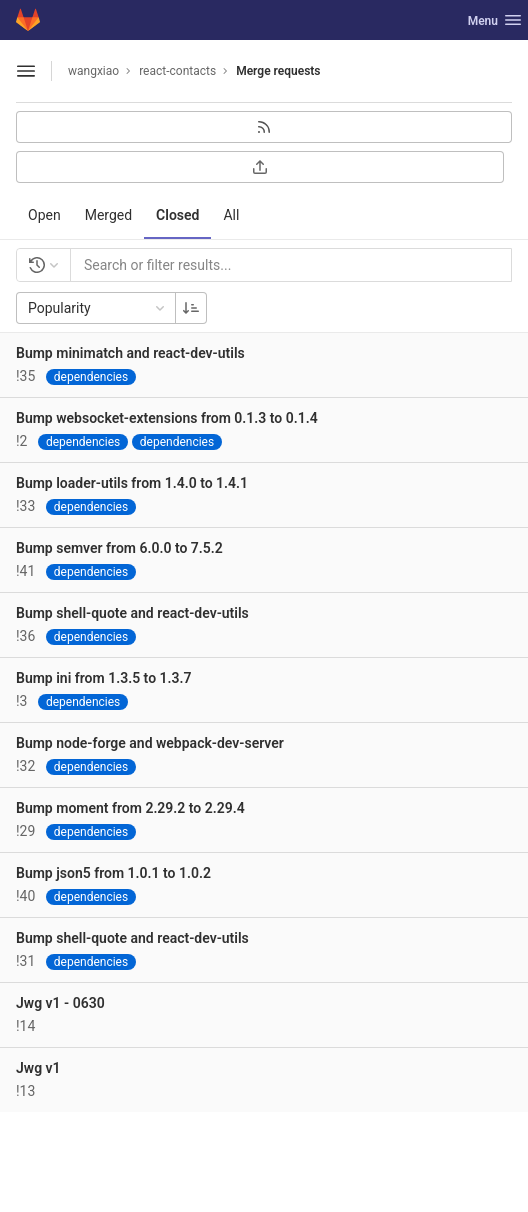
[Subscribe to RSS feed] (264, 127)
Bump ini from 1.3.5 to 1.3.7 (104, 678)
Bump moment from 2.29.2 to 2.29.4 (130, 808)
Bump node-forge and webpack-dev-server (150, 743)
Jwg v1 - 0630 (60, 1003)
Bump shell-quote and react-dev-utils (132, 613)
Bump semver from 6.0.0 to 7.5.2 (119, 548)
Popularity (98, 308)
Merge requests (278, 71)
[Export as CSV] (260, 167)
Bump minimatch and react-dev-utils (130, 353)
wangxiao (93, 71)
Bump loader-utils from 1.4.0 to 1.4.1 (132, 483)
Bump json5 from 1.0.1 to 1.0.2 (113, 873)
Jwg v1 (38, 1068)
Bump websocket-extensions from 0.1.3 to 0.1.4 (167, 418)
